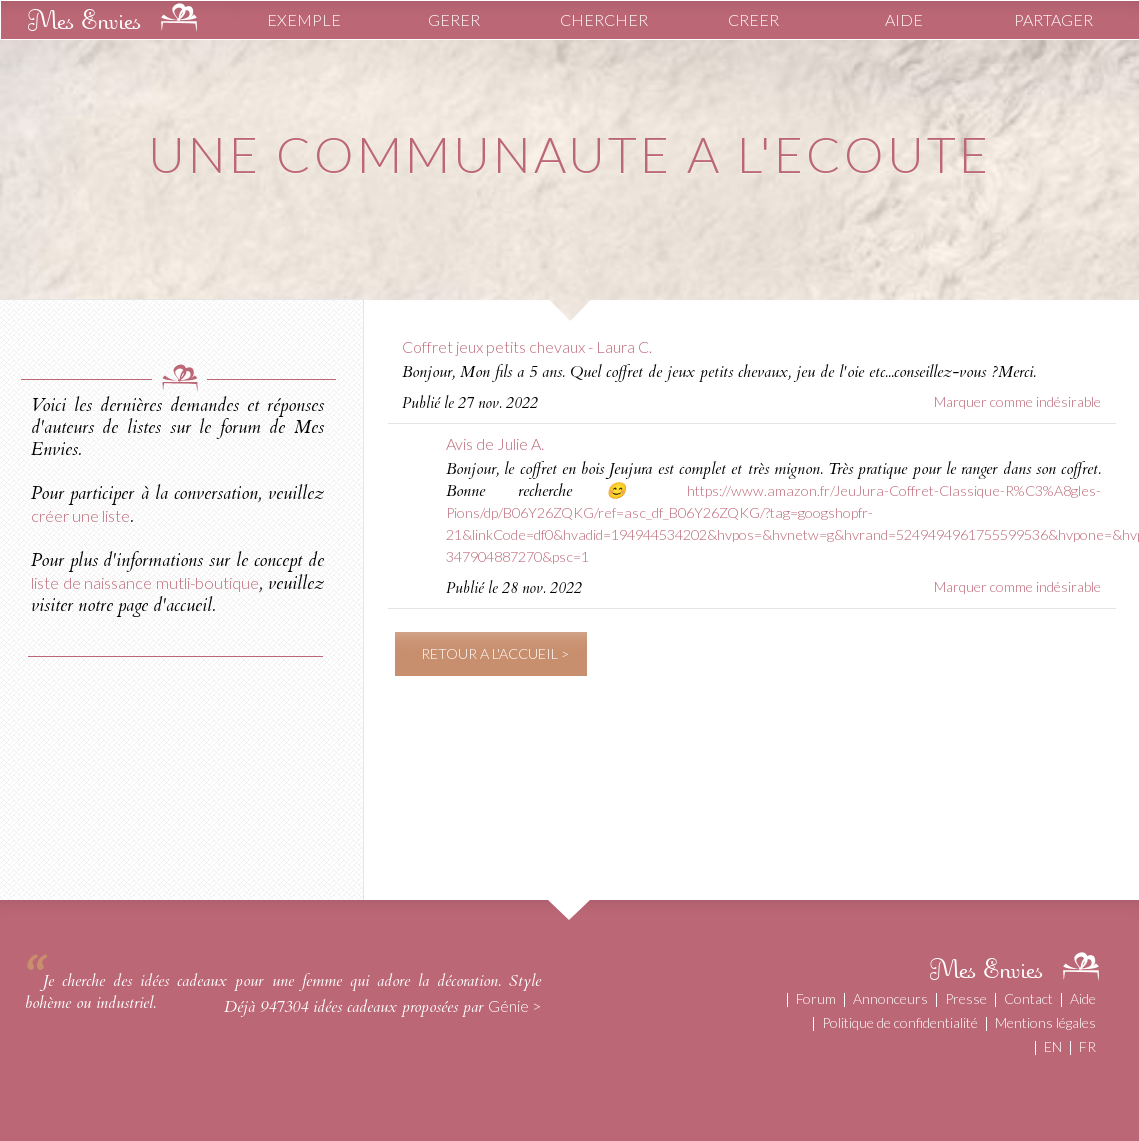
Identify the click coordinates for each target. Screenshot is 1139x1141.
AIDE (904, 19)
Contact (1028, 998)
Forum (816, 998)
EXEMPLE (304, 19)
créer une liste (80, 515)
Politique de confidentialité (900, 1022)
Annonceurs (890, 998)
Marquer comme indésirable (1017, 401)
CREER (753, 19)
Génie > (514, 1005)
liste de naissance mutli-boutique (145, 582)
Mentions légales (1045, 1022)
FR (1087, 1046)
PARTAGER (1053, 19)
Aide (1083, 998)
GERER (454, 19)
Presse (966, 998)
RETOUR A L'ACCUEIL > (495, 653)
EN (1053, 1046)
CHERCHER (604, 19)
